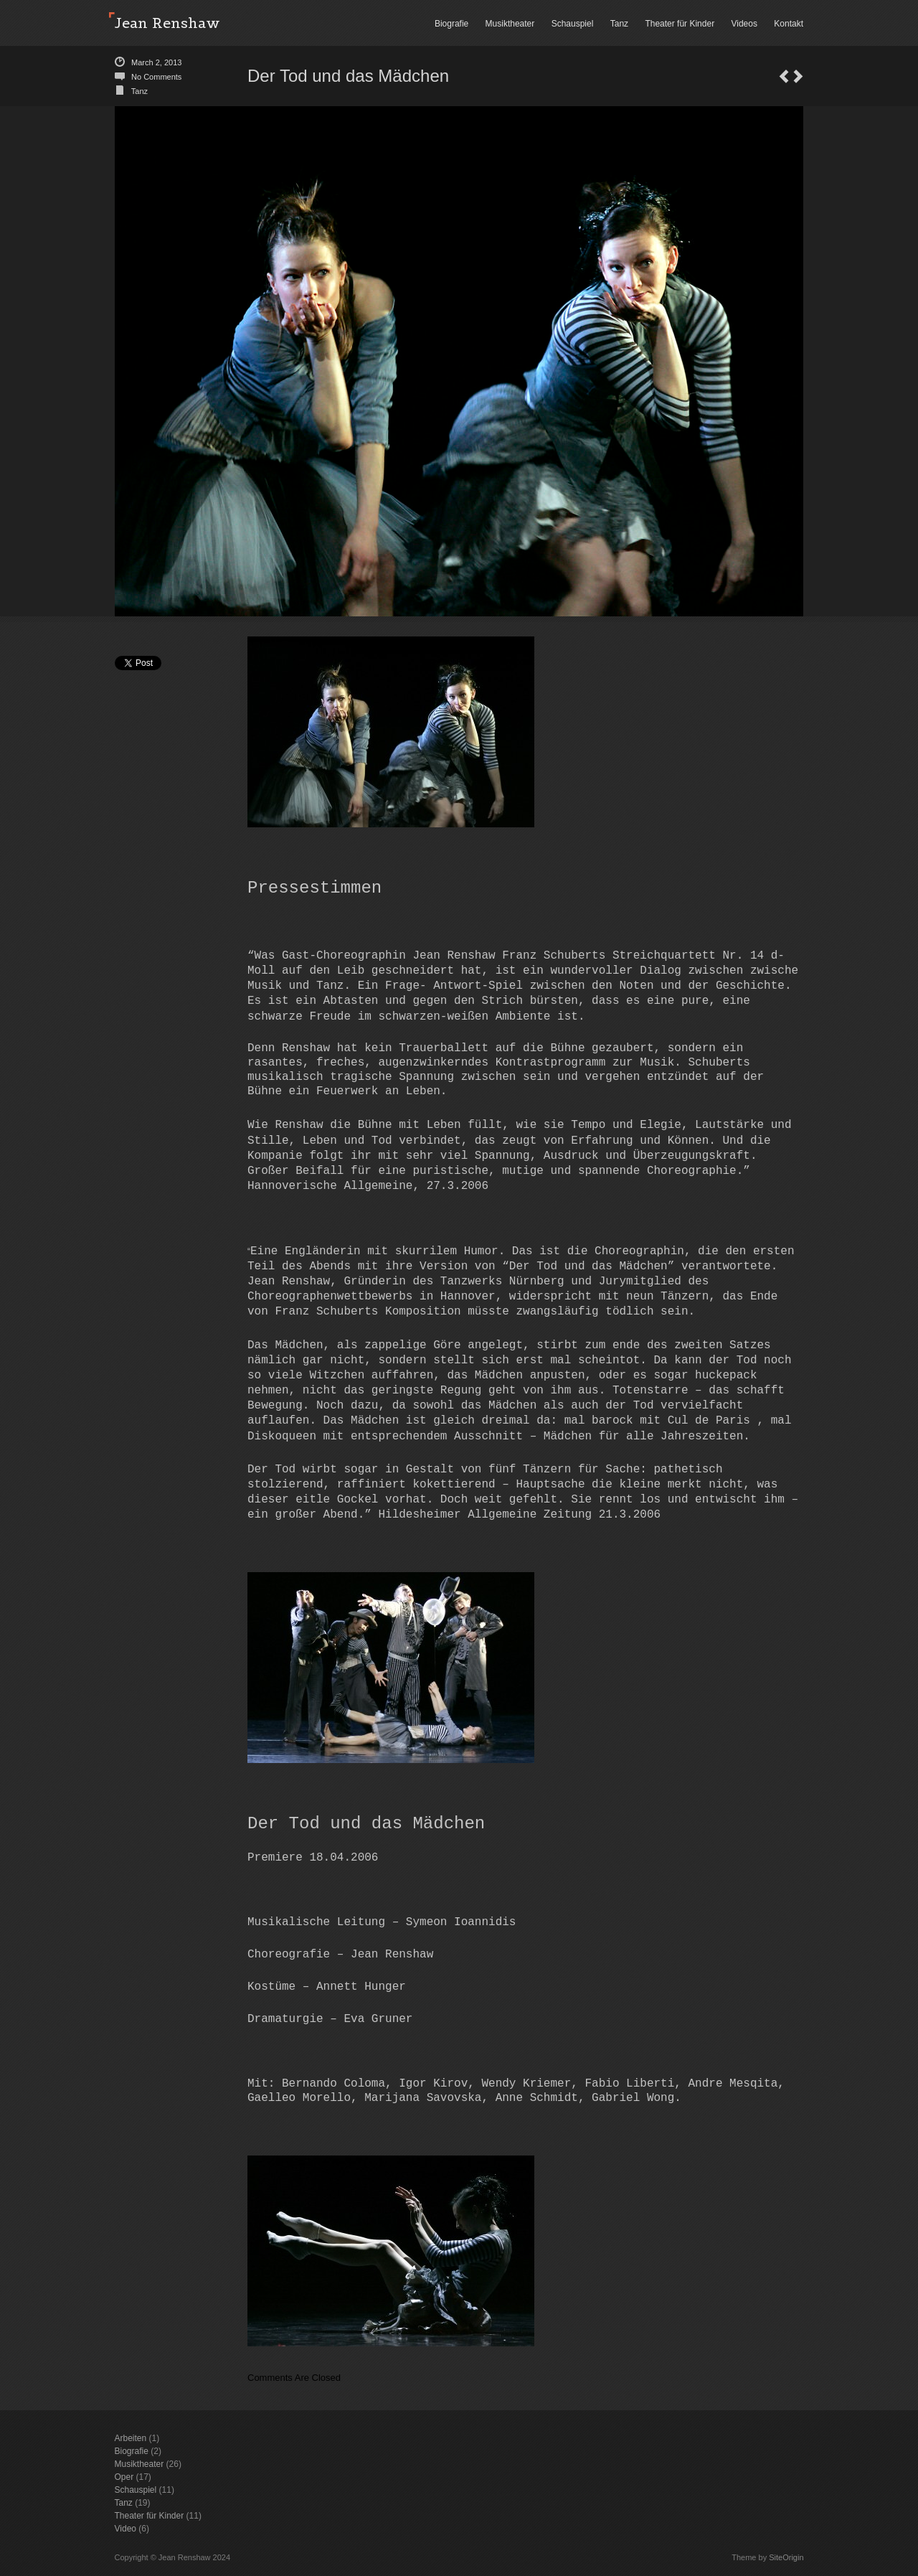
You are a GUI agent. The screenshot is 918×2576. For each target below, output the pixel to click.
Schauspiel (573, 24)
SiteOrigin (786, 2557)
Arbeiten (131, 2438)
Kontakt (788, 24)
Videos (744, 24)
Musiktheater (510, 24)
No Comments (156, 76)
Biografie (451, 24)
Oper (124, 2477)
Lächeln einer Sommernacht (798, 76)
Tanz (619, 24)
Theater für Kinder (679, 24)
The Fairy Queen (784, 76)
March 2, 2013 (156, 62)
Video (125, 2529)
